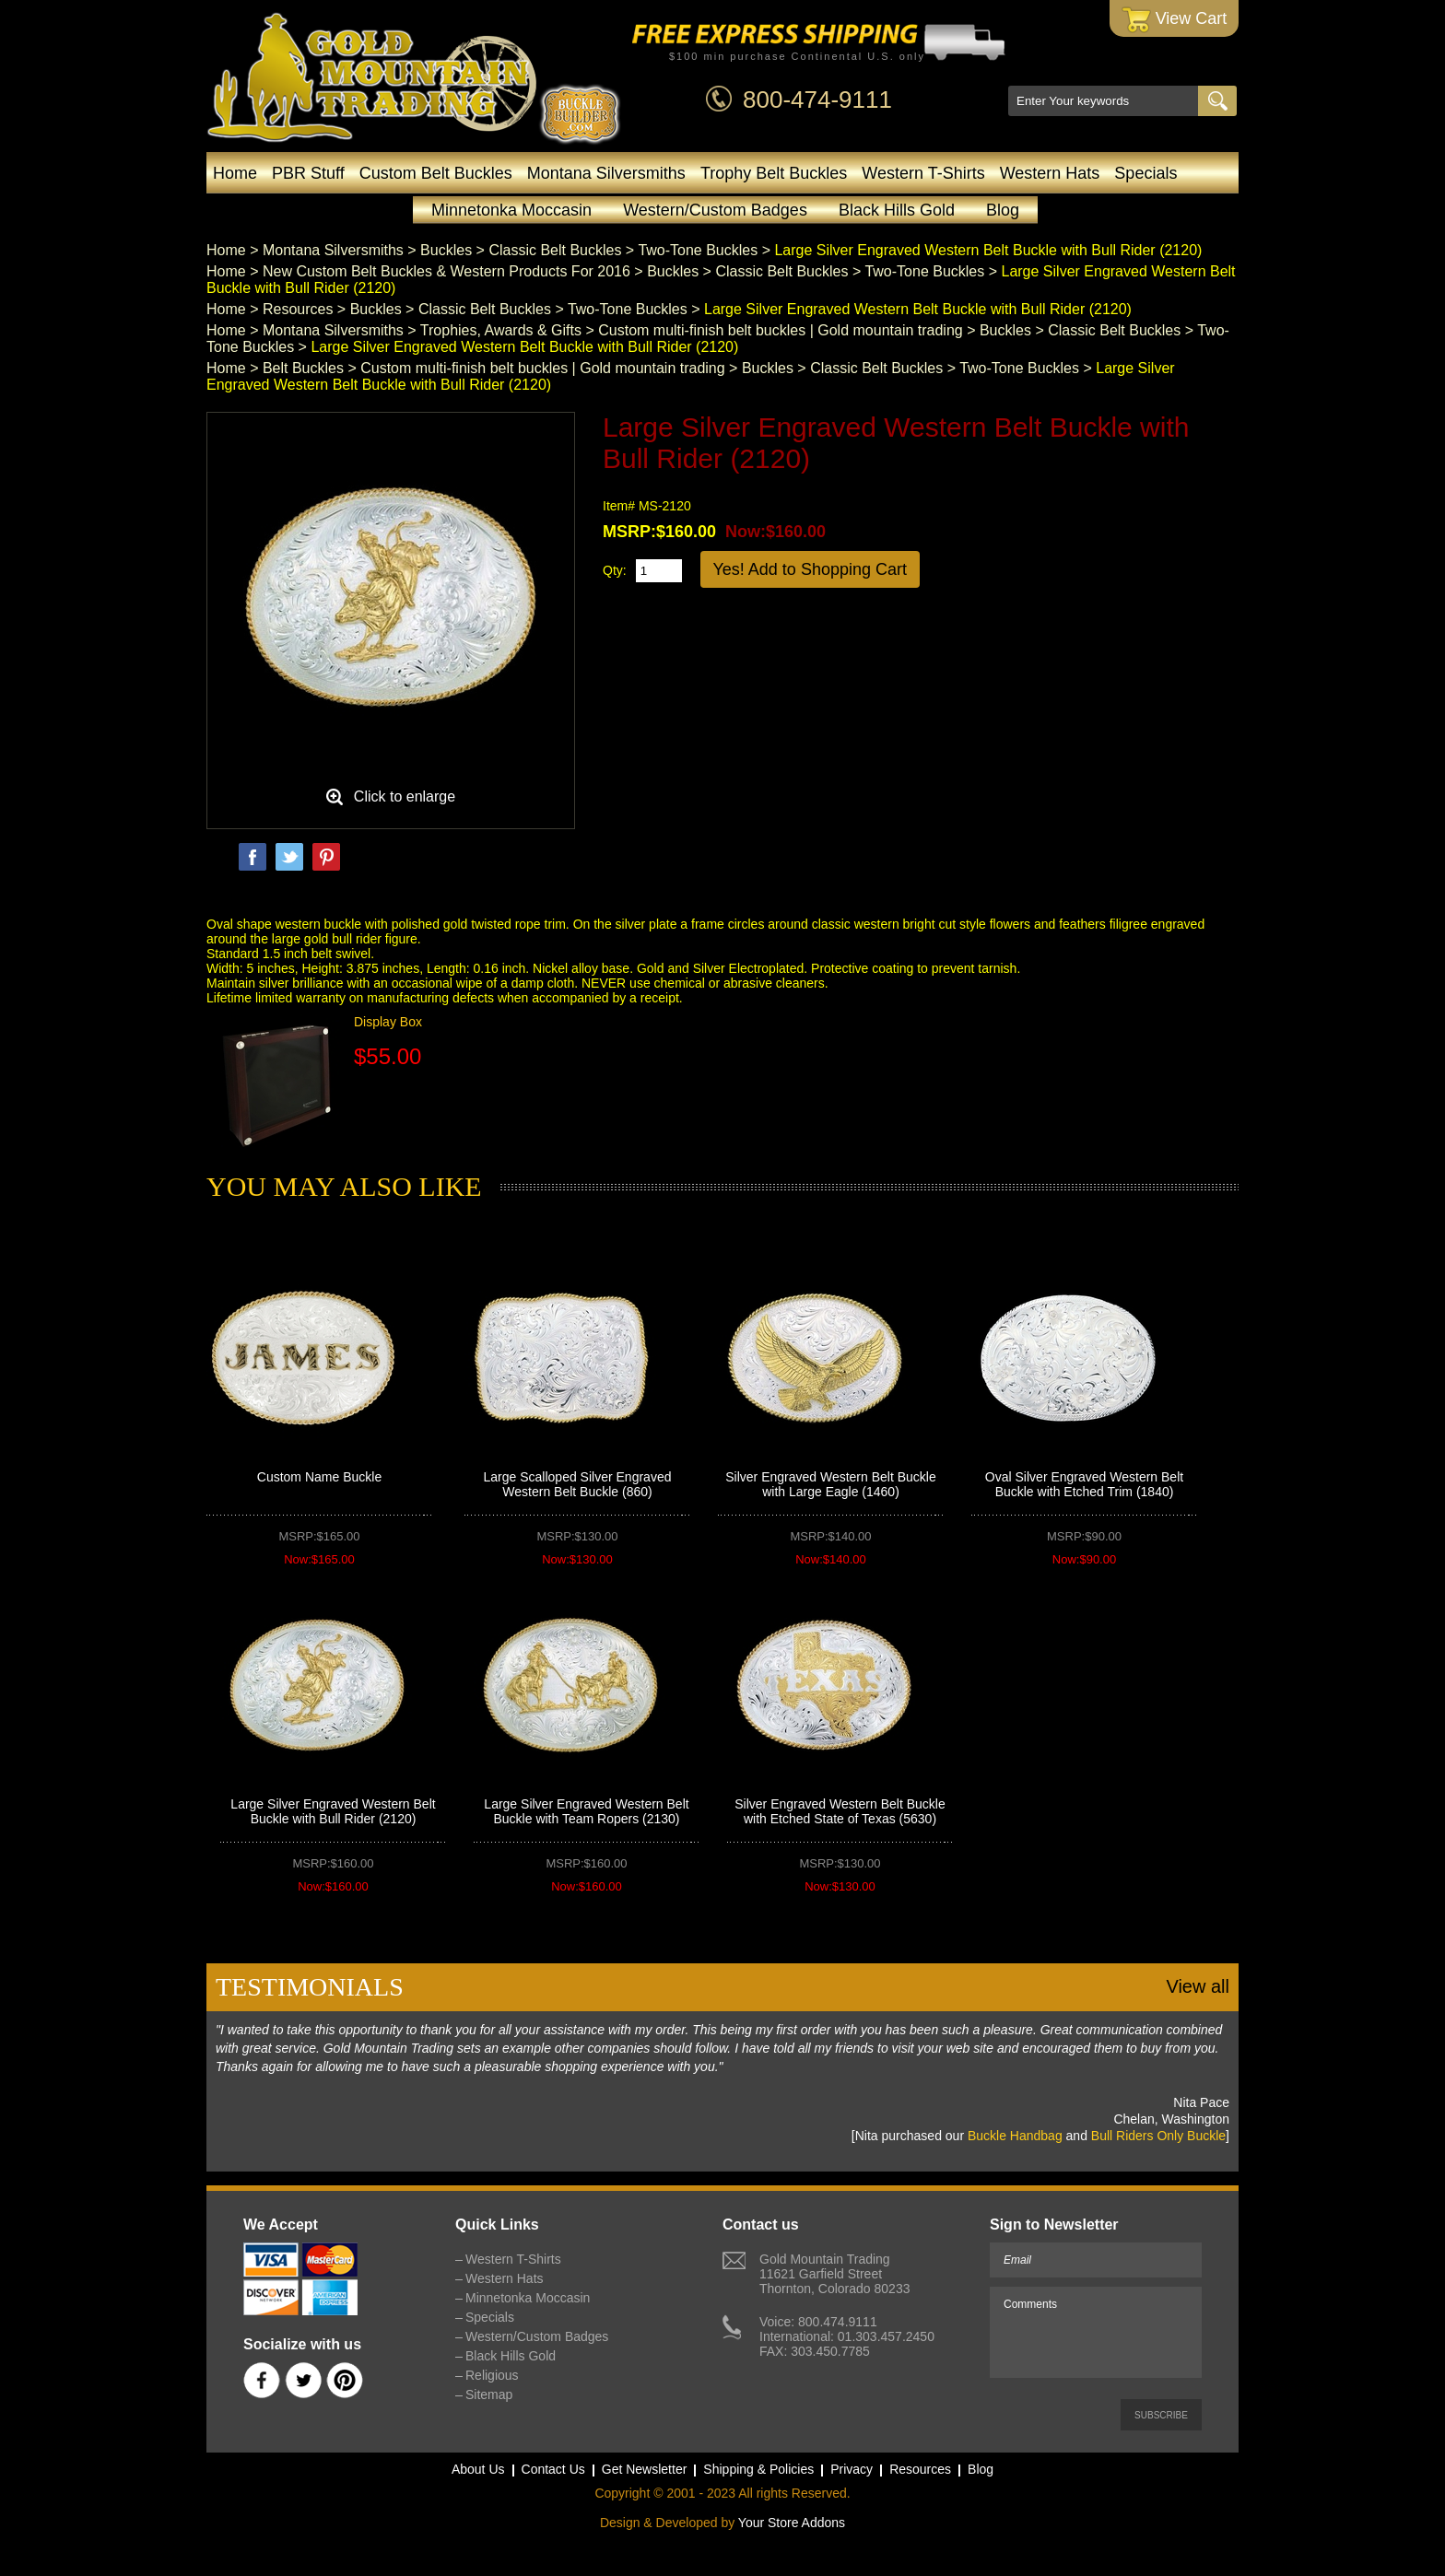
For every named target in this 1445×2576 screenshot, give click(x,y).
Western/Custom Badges (715, 210)
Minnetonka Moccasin (511, 210)
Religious (492, 2375)
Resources (298, 309)
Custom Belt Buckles (435, 173)
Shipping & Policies (758, 2469)
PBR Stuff (308, 173)
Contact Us (553, 2469)
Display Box (388, 1021)
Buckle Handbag (1015, 2135)
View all (1197, 1986)
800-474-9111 (817, 99)
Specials (1145, 173)
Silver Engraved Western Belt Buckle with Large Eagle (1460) (830, 1484)
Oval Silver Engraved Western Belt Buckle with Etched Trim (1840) (1084, 1484)
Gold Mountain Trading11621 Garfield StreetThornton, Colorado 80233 (834, 2274)
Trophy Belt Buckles (773, 173)
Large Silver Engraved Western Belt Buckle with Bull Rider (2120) (332, 1811)
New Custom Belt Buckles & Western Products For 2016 (446, 271)
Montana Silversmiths (606, 173)
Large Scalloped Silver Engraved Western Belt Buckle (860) (578, 1484)
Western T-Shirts (923, 173)
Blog (1002, 210)
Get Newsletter (644, 2469)
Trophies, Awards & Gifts (501, 330)
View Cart (1175, 19)
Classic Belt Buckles (554, 250)
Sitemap (488, 2394)
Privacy (851, 2469)
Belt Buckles (303, 368)
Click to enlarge (404, 796)
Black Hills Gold (897, 210)
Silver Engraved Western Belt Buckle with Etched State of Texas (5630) (840, 1811)
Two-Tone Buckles (698, 250)
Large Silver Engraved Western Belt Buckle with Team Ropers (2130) (586, 1811)
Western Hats (1050, 173)
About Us (478, 2469)
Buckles (446, 250)
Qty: (615, 570)
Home (235, 173)
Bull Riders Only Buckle (1158, 2135)
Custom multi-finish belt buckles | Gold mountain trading (780, 330)
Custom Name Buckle (319, 1476)
